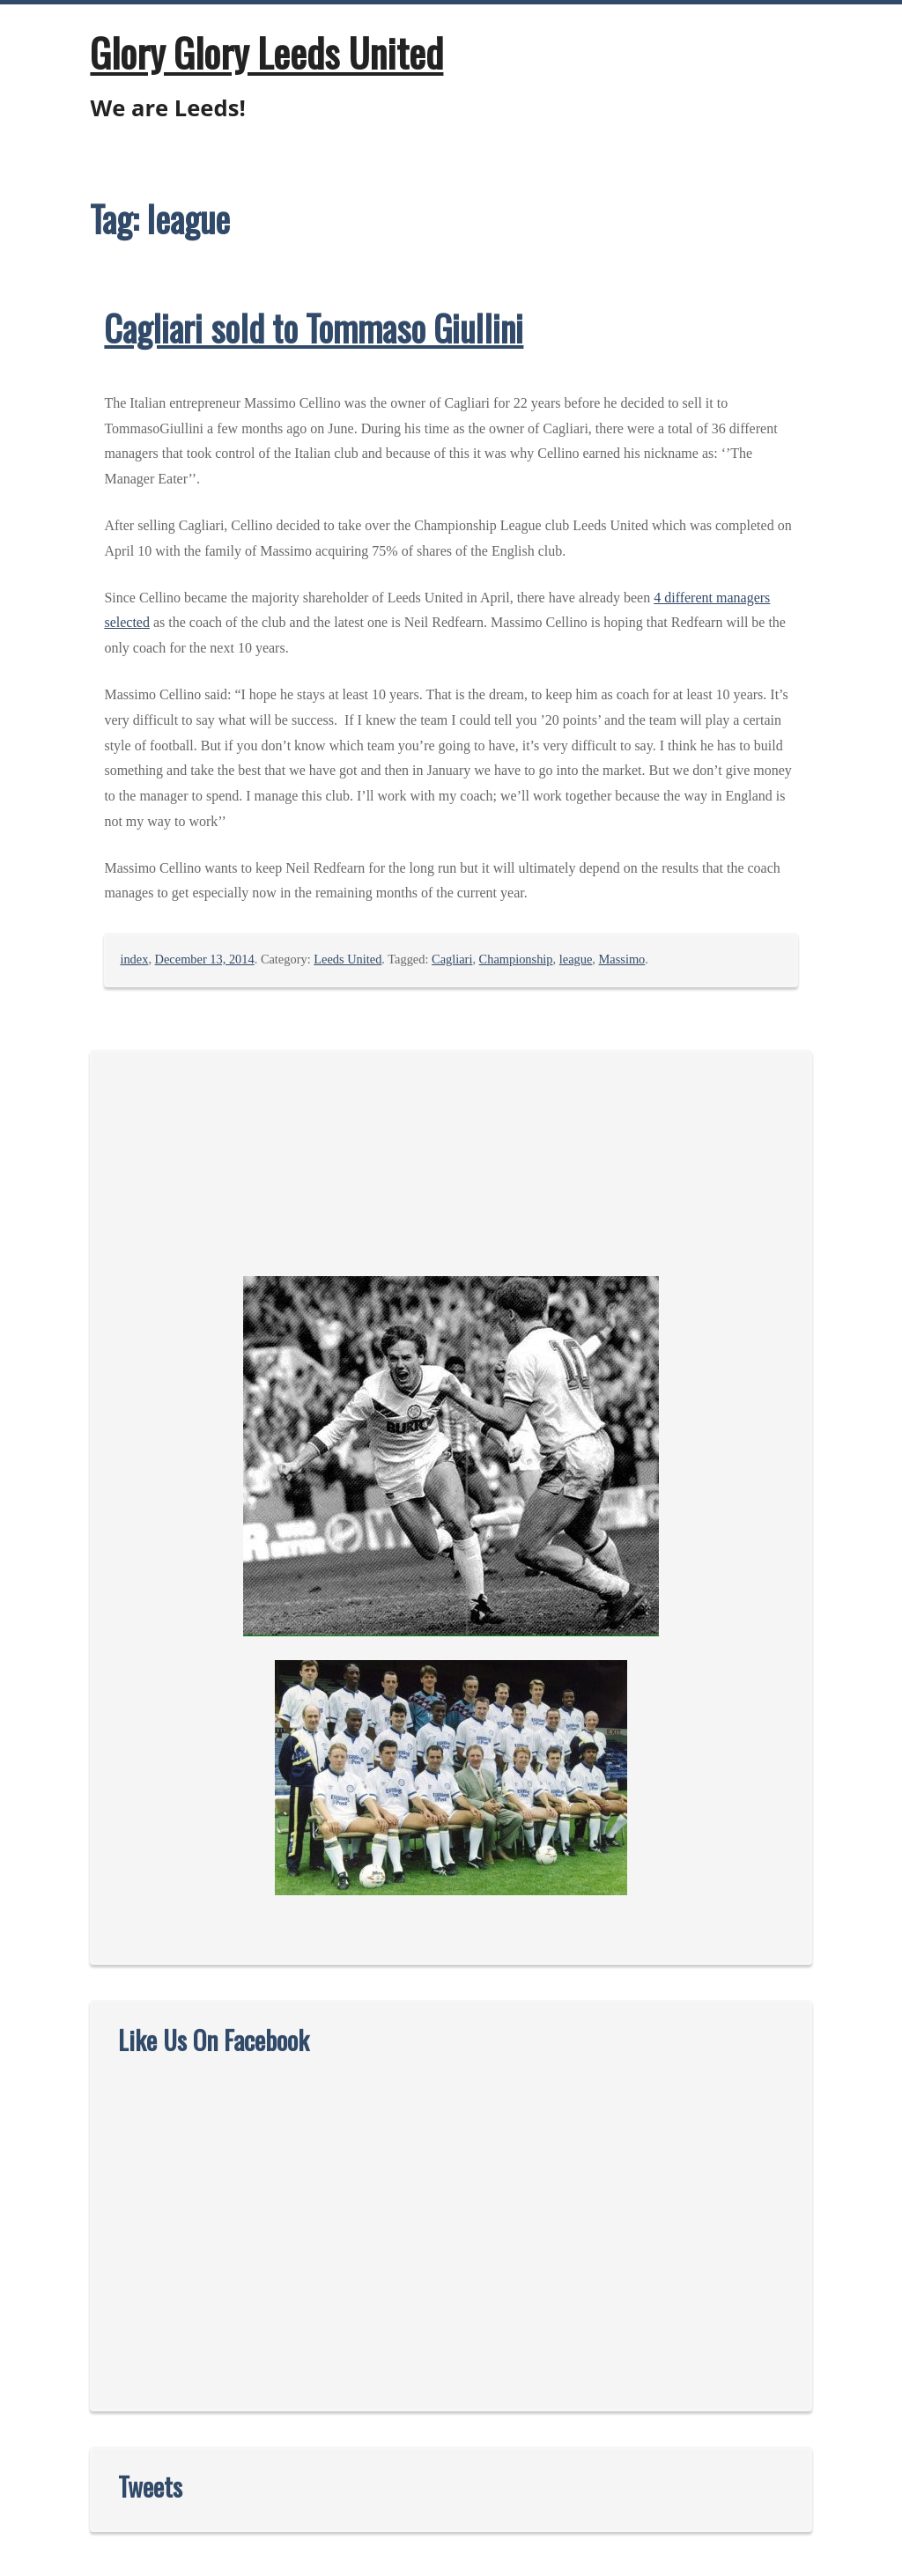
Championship (516, 959)
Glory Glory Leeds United (266, 52)
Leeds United (347, 959)
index (134, 959)
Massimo (622, 959)
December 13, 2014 (205, 959)
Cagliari (452, 959)
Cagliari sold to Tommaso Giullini (313, 327)
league (576, 959)
